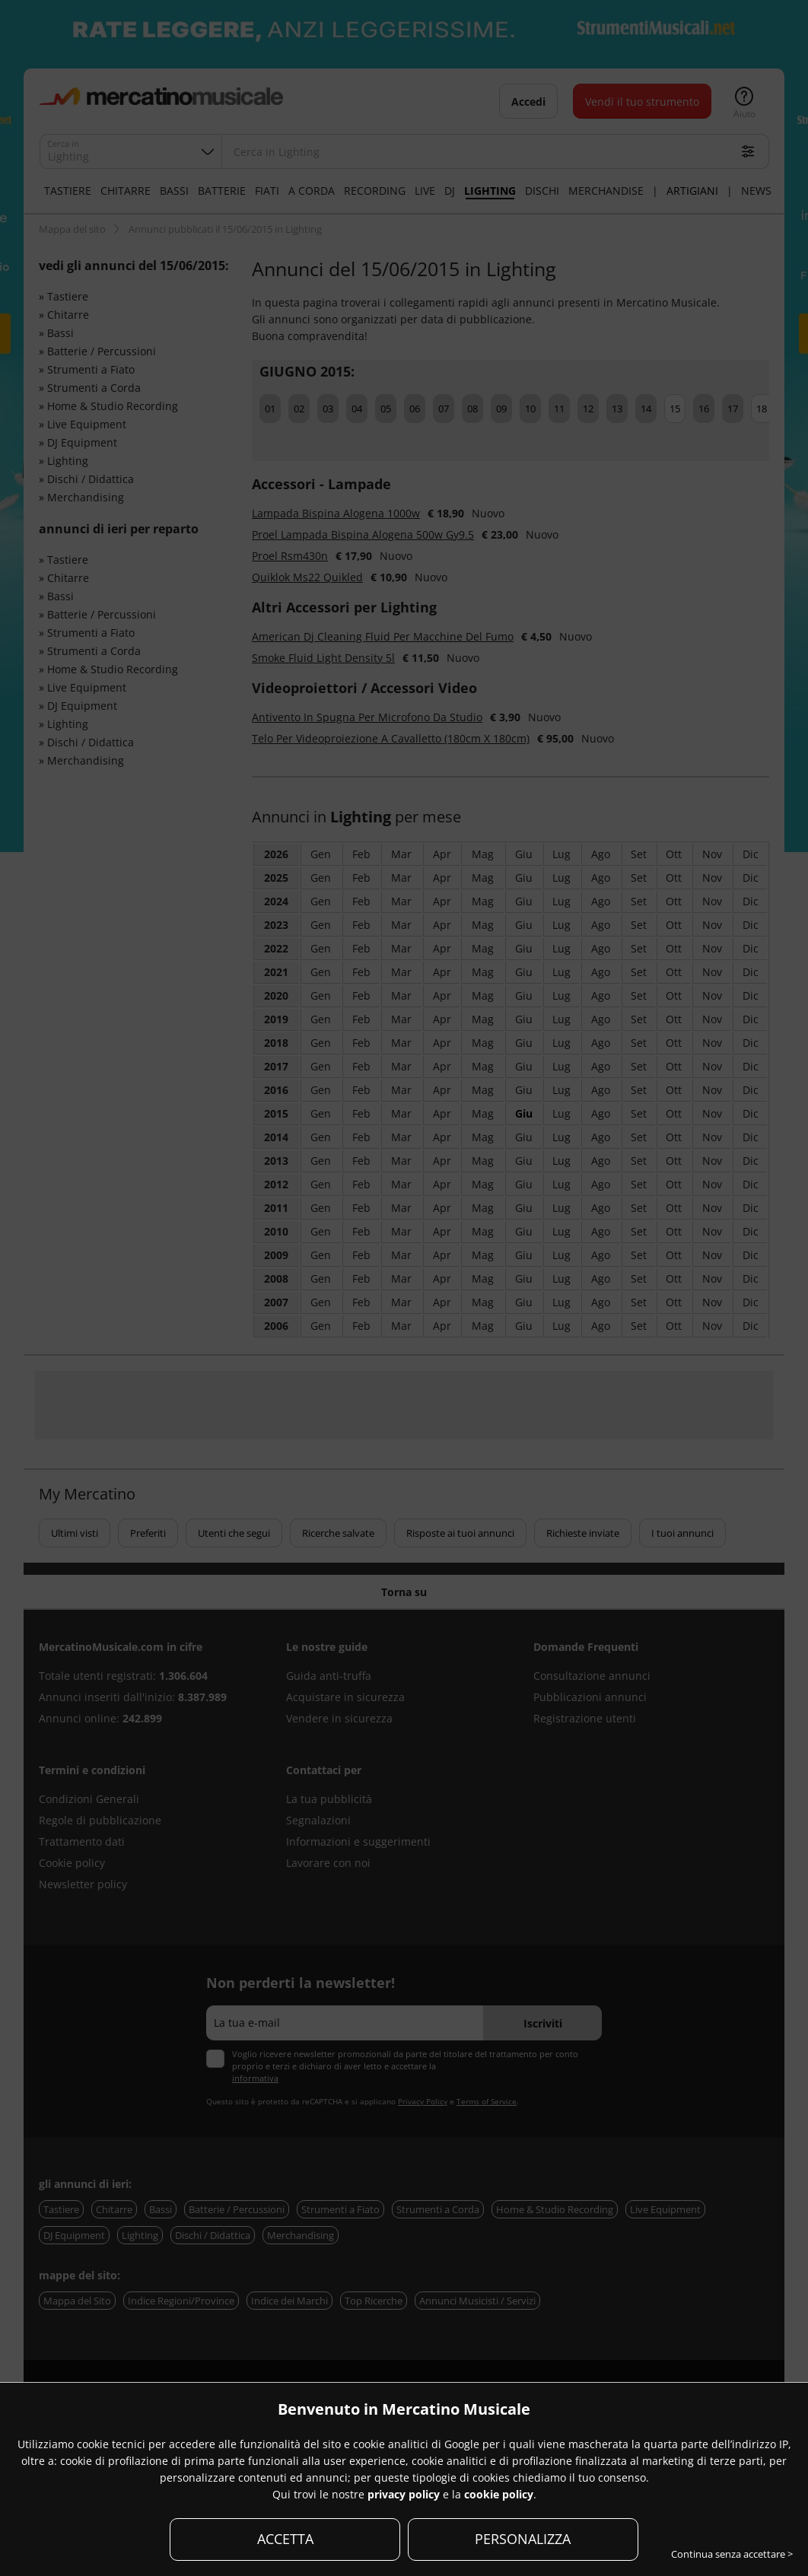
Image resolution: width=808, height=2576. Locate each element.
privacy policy (403, 2494)
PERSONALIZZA (523, 2539)
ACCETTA (285, 2539)
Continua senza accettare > (732, 2554)
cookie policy (498, 2494)
